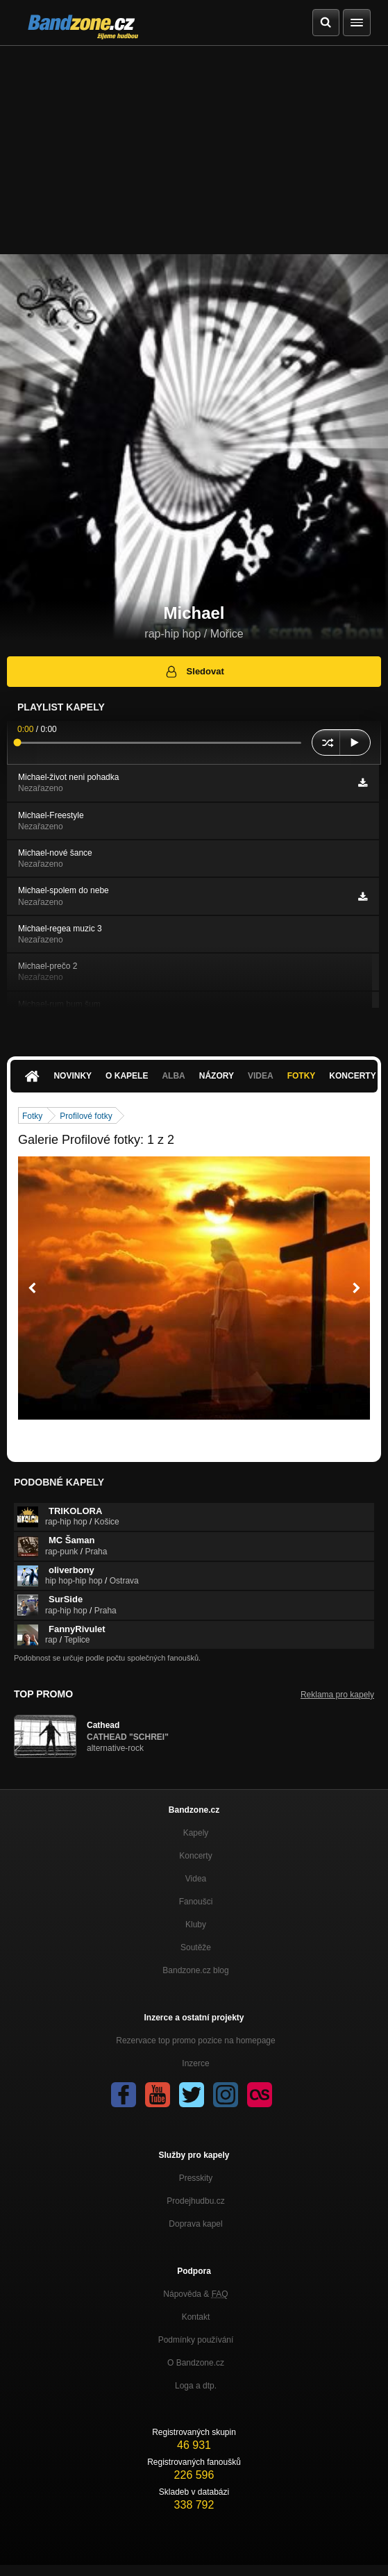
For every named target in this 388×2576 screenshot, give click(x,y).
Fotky (301, 1076)
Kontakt (196, 2317)
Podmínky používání (196, 2340)
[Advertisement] (194, 150)
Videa (260, 1076)
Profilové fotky (86, 1116)
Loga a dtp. (196, 2386)
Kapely (196, 1833)
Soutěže (195, 1947)
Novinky (72, 1076)
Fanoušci (196, 1901)
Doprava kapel (195, 2224)
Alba (173, 1076)
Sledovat (194, 671)
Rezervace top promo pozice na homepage (195, 2040)
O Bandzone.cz (195, 2363)
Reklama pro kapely (337, 1695)
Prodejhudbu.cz (195, 2201)
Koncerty (195, 1856)
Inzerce (195, 2063)
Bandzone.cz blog (195, 1970)
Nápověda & (195, 2294)
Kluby (195, 1924)
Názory (216, 1076)
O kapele (127, 1076)
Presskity (196, 2178)
